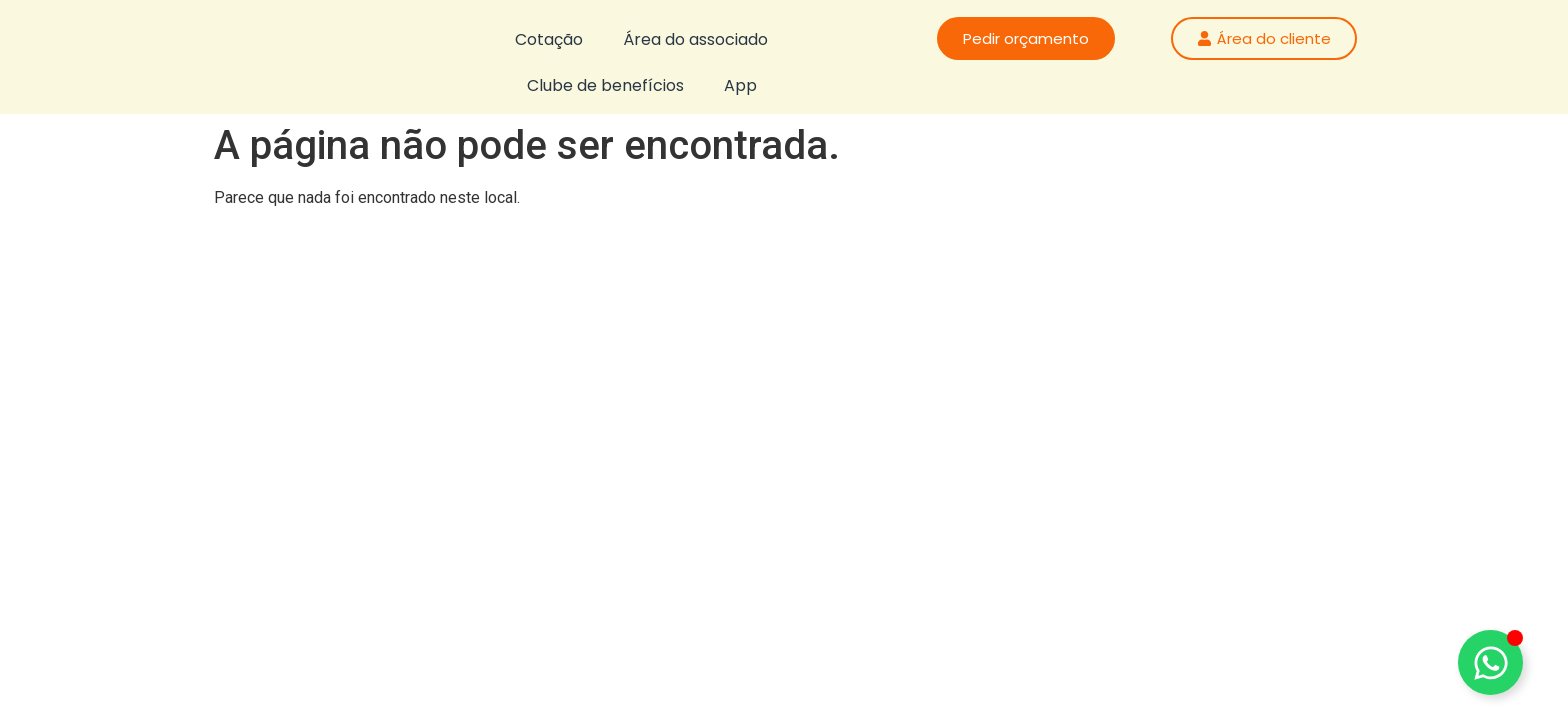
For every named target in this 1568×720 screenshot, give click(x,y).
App (740, 85)
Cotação (549, 39)
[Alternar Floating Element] (1490, 662)
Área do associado (695, 39)
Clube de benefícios (605, 85)
